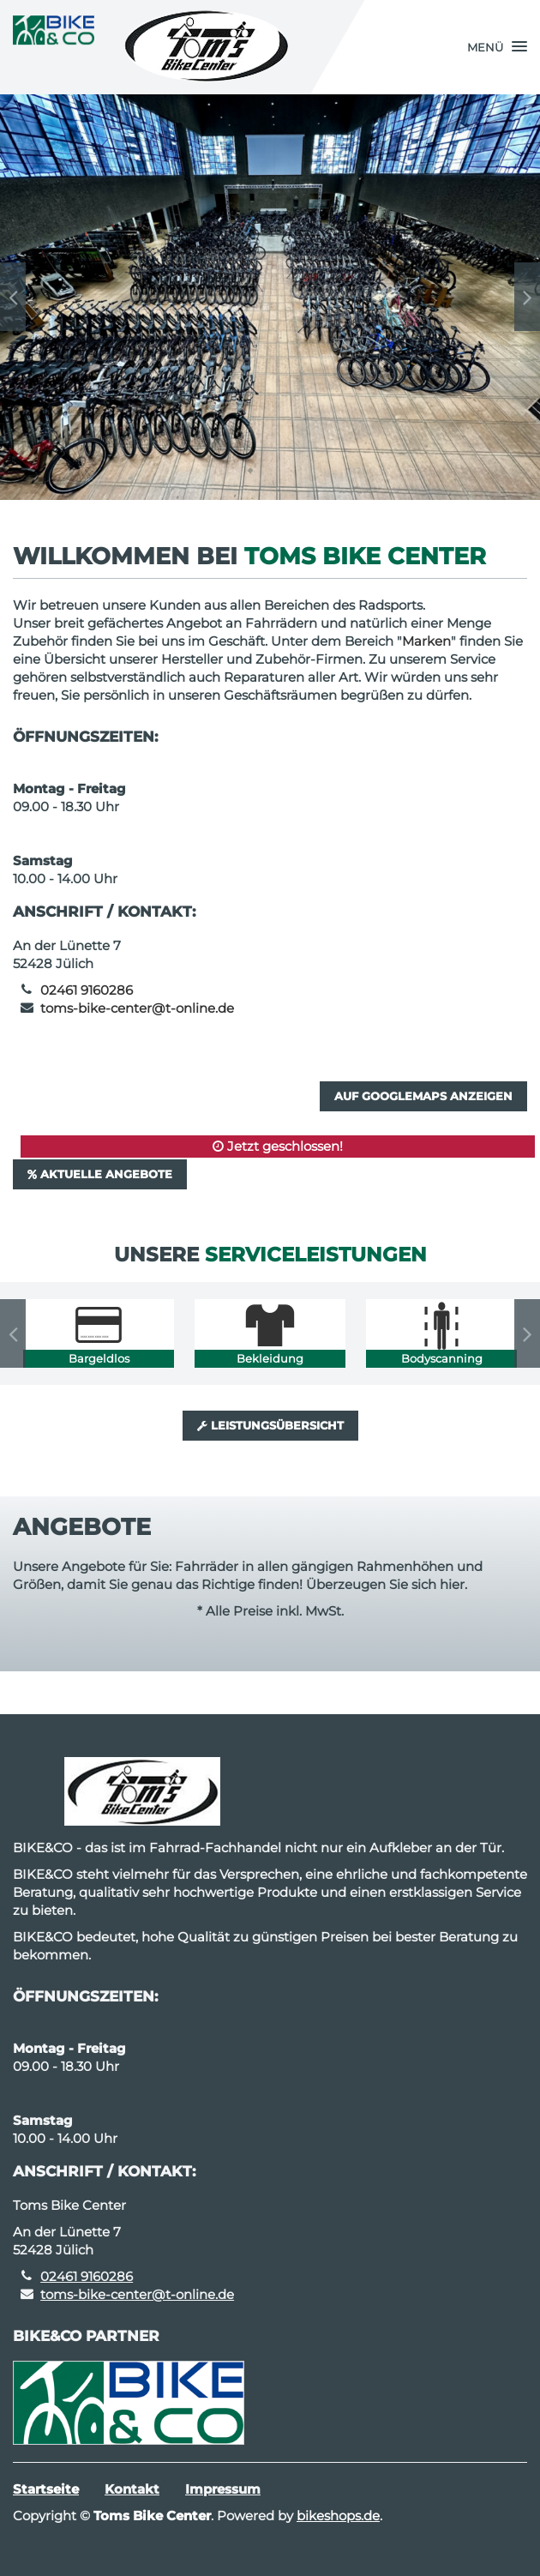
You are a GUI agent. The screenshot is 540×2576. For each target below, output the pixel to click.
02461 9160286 (86, 990)
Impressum (223, 2489)
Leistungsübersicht (270, 1425)
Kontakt (132, 2489)
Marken (426, 641)
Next (527, 296)
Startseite (46, 2489)
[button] (497, 47)
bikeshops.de (338, 2515)
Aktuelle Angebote (99, 1174)
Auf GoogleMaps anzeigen (423, 1096)
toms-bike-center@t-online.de (137, 1008)
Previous (13, 296)
